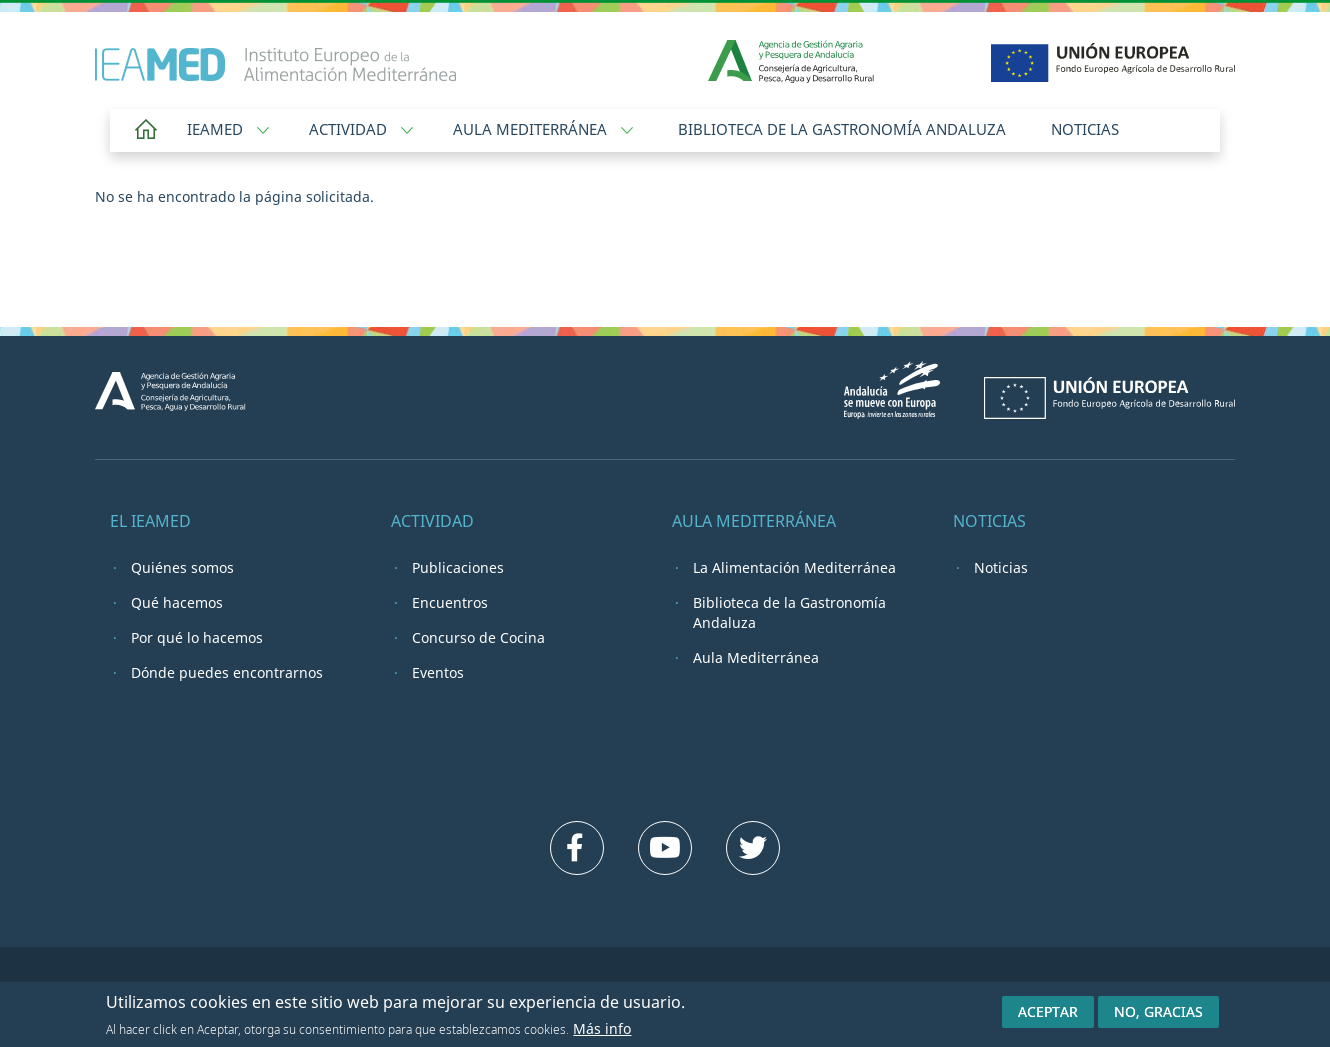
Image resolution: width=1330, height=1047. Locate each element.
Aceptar (1048, 1014)
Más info (602, 1030)
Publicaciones (458, 567)
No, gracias (1158, 1014)
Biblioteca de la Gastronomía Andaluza (842, 129)
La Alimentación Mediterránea (794, 567)
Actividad (361, 129)
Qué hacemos (177, 602)
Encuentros (450, 602)
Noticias (1085, 129)
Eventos (438, 672)
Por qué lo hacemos (197, 637)
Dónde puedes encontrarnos (227, 672)
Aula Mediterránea (543, 129)
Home (146, 130)
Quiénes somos (182, 567)
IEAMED (228, 129)
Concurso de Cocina (478, 637)
